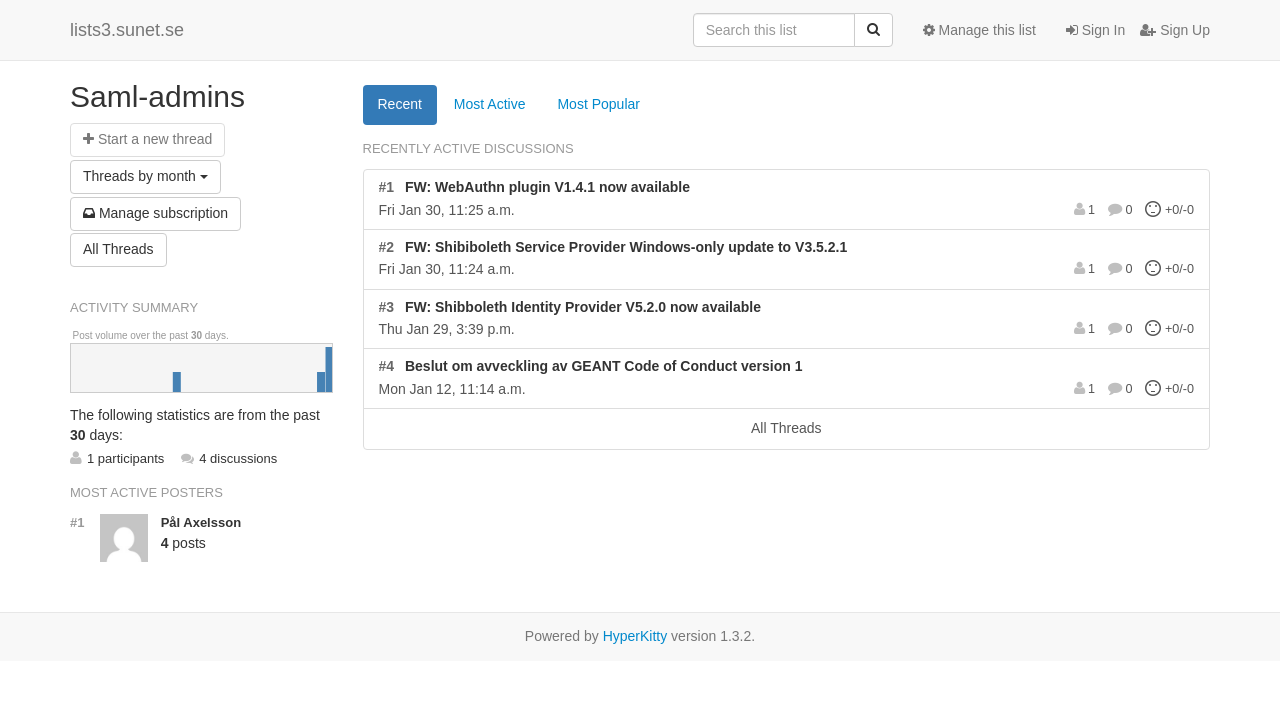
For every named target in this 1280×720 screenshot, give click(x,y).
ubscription (155, 213)
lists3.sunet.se (127, 30)
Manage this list (979, 30)
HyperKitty (635, 636)
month (145, 176)
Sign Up (1175, 30)
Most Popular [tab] (598, 104)
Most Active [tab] (490, 104)
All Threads (118, 249)
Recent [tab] (400, 104)
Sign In (1095, 30)
